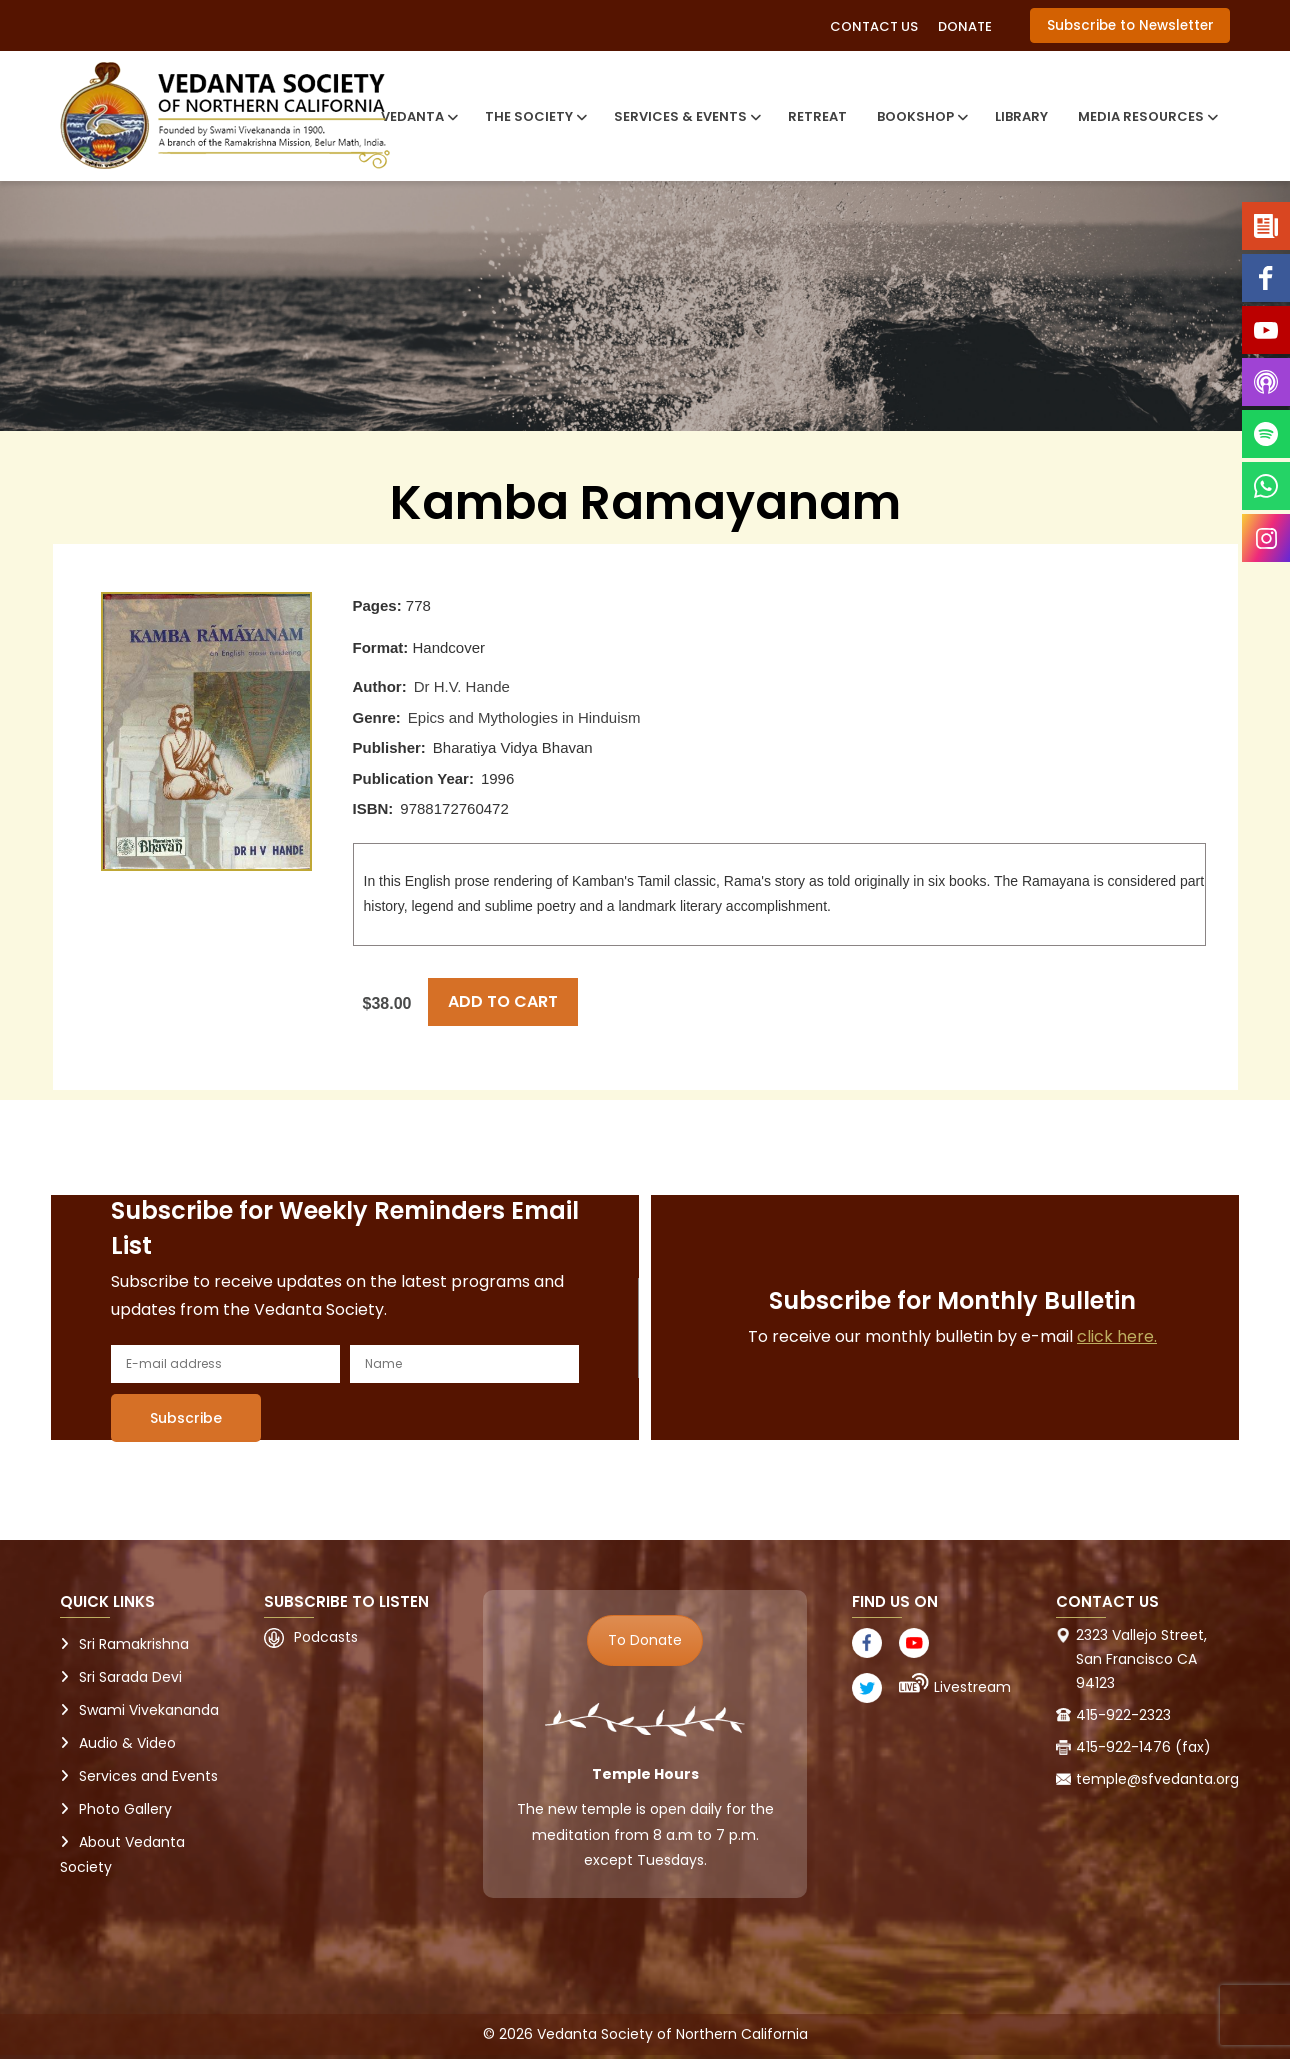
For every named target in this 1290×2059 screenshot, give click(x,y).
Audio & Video (127, 1743)
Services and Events (148, 1776)
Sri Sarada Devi (130, 1677)
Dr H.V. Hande (462, 686)
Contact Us (874, 26)
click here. (1117, 1336)
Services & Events (686, 116)
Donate (965, 26)
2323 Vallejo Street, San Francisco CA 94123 (1141, 1659)
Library (1021, 116)
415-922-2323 (1123, 1715)
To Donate (645, 1640)
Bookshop (921, 116)
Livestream (972, 1687)
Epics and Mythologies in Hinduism (524, 717)
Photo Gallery (125, 1809)
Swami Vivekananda (149, 1710)
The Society (534, 116)
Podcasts (326, 1637)
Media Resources (1146, 116)
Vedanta (418, 116)
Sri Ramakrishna (134, 1644)
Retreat (817, 116)
